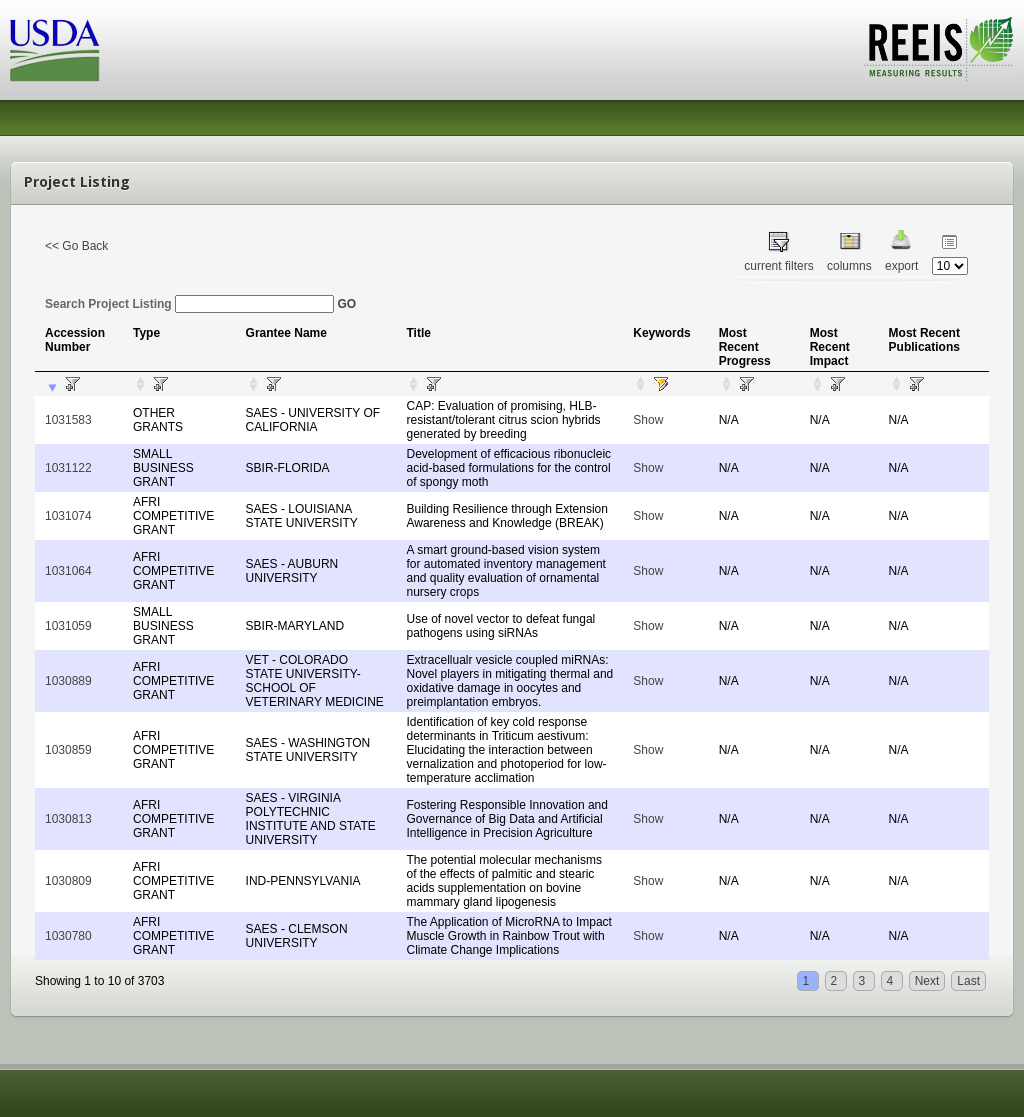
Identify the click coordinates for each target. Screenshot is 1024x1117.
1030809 (68, 881)
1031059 (68, 626)
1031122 (68, 468)
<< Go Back (76, 246)
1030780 (68, 936)
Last (968, 981)
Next (927, 981)
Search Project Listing (189, 304)
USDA (55, 50)
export (901, 266)
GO (346, 304)
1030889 (68, 681)
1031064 (68, 571)
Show (648, 420)
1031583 (68, 420)
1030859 (68, 750)
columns (849, 266)
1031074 (68, 516)
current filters (778, 266)
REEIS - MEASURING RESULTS (938, 49)
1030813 (68, 819)
